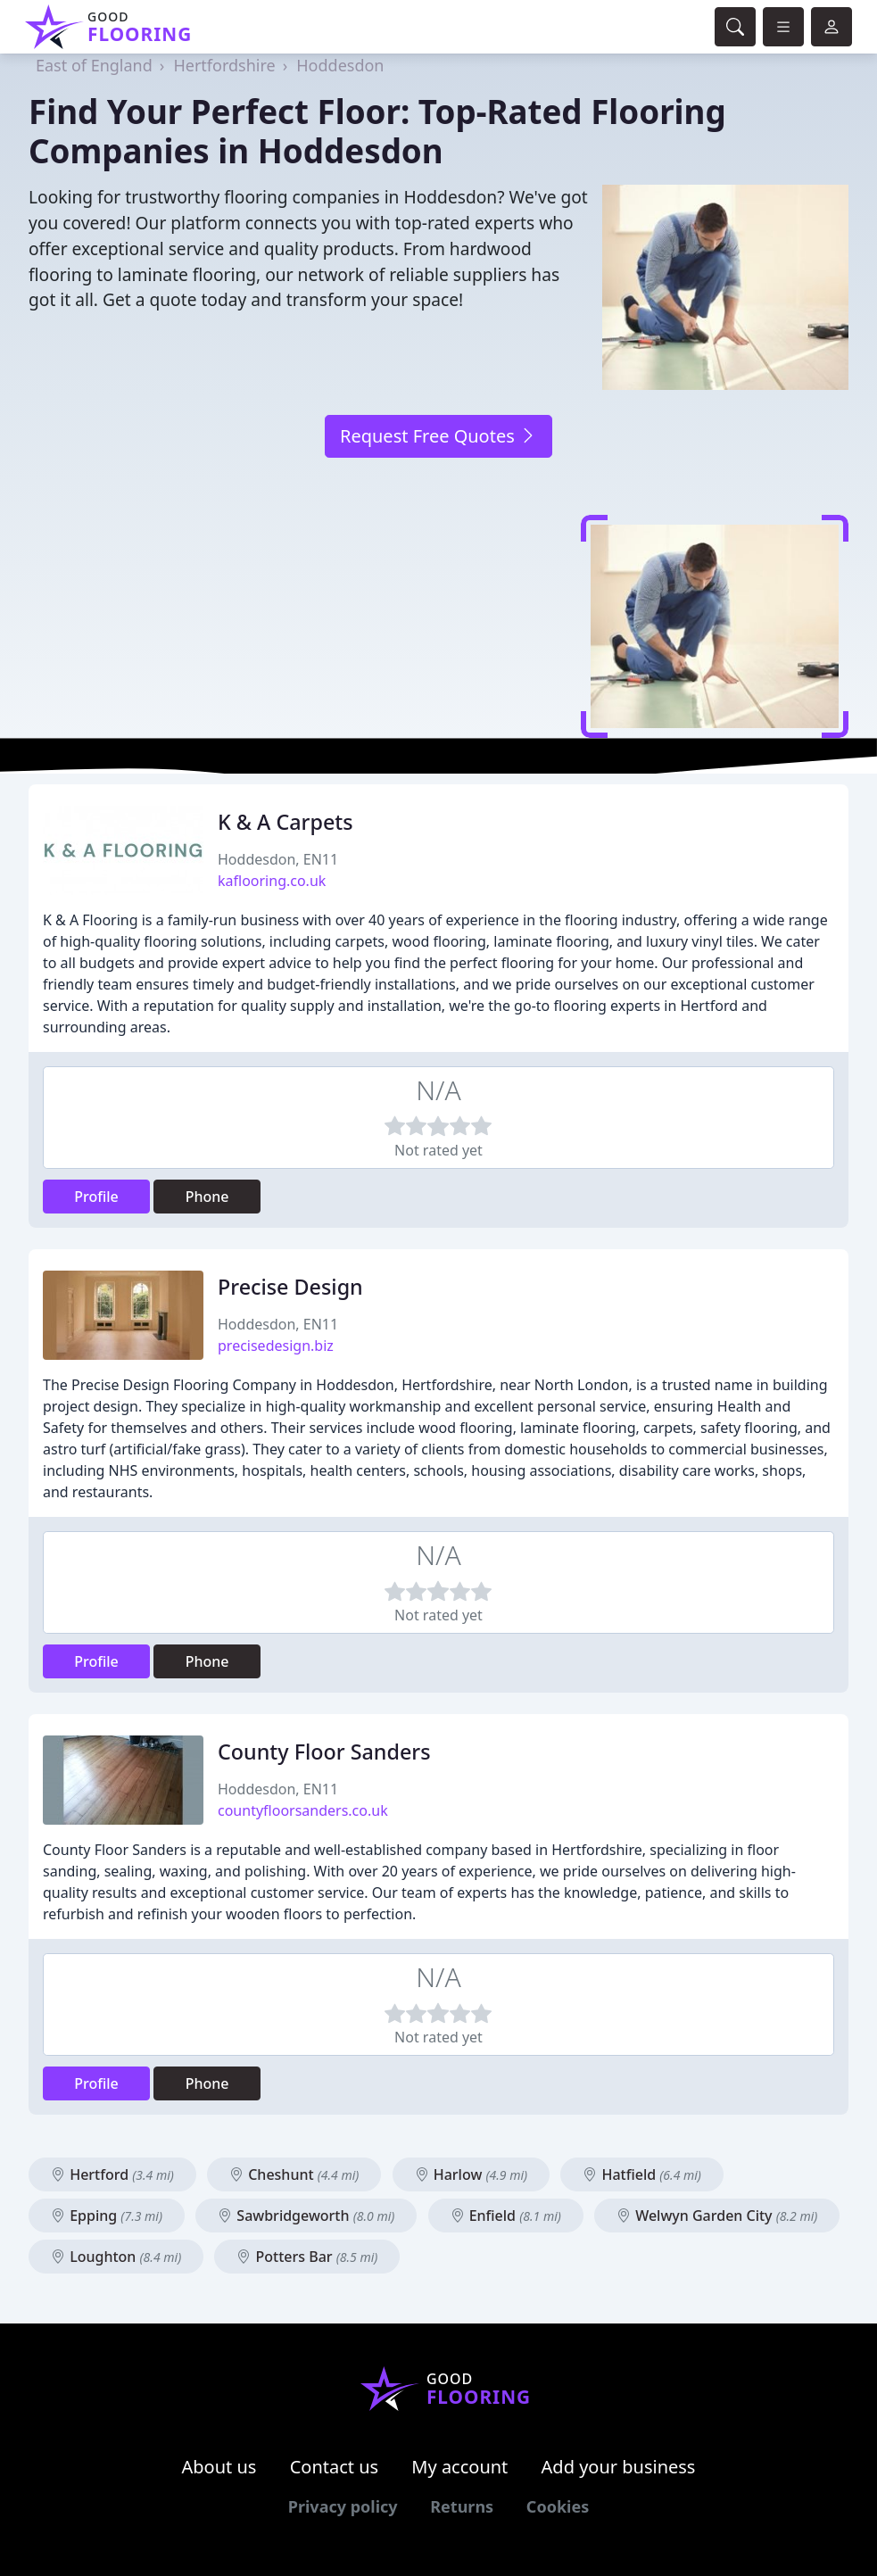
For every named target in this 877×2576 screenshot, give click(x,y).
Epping (106, 2215)
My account (459, 2467)
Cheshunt (294, 2174)
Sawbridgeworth (306, 2215)
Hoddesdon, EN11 (278, 859)
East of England (94, 65)
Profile (96, 1196)
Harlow (471, 2174)
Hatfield (642, 2174)
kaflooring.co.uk (272, 880)
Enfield (506, 2215)
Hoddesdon (340, 65)
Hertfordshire (224, 65)
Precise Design (290, 1286)
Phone (207, 1196)
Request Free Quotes (438, 436)
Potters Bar (306, 2256)
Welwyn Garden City (716, 2215)
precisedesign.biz (276, 1345)
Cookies (557, 2506)
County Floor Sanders (324, 1751)
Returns (461, 2506)
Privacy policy (343, 2506)
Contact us (334, 2467)
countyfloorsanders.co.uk (303, 1810)
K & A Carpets (285, 822)
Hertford (112, 2174)
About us (219, 2467)
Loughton (116, 2256)
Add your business (619, 2467)
